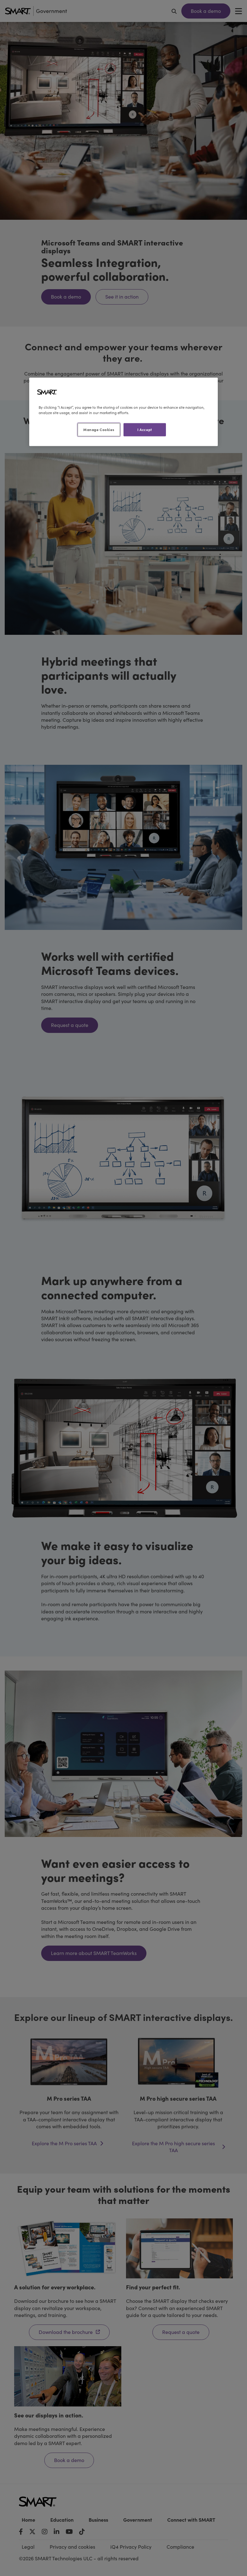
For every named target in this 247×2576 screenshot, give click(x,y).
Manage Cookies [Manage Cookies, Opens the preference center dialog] (98, 429)
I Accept (144, 429)
